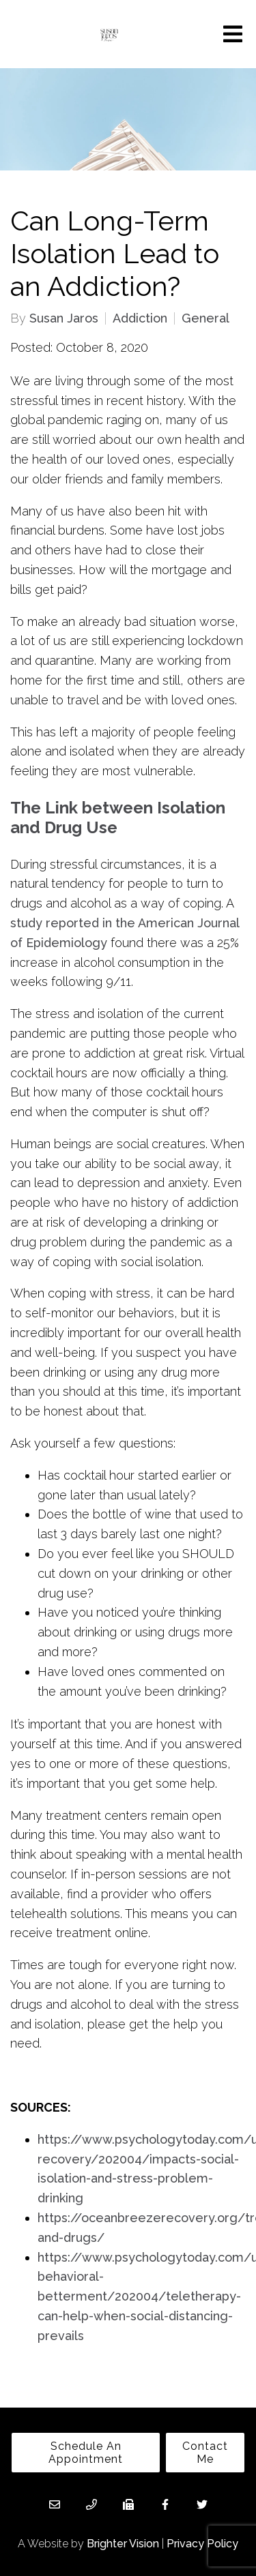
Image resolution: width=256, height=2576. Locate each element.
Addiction (140, 318)
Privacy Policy (202, 2543)
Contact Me (205, 2453)
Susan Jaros (63, 318)
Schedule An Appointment (85, 2453)
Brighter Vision (123, 2543)
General (205, 318)
